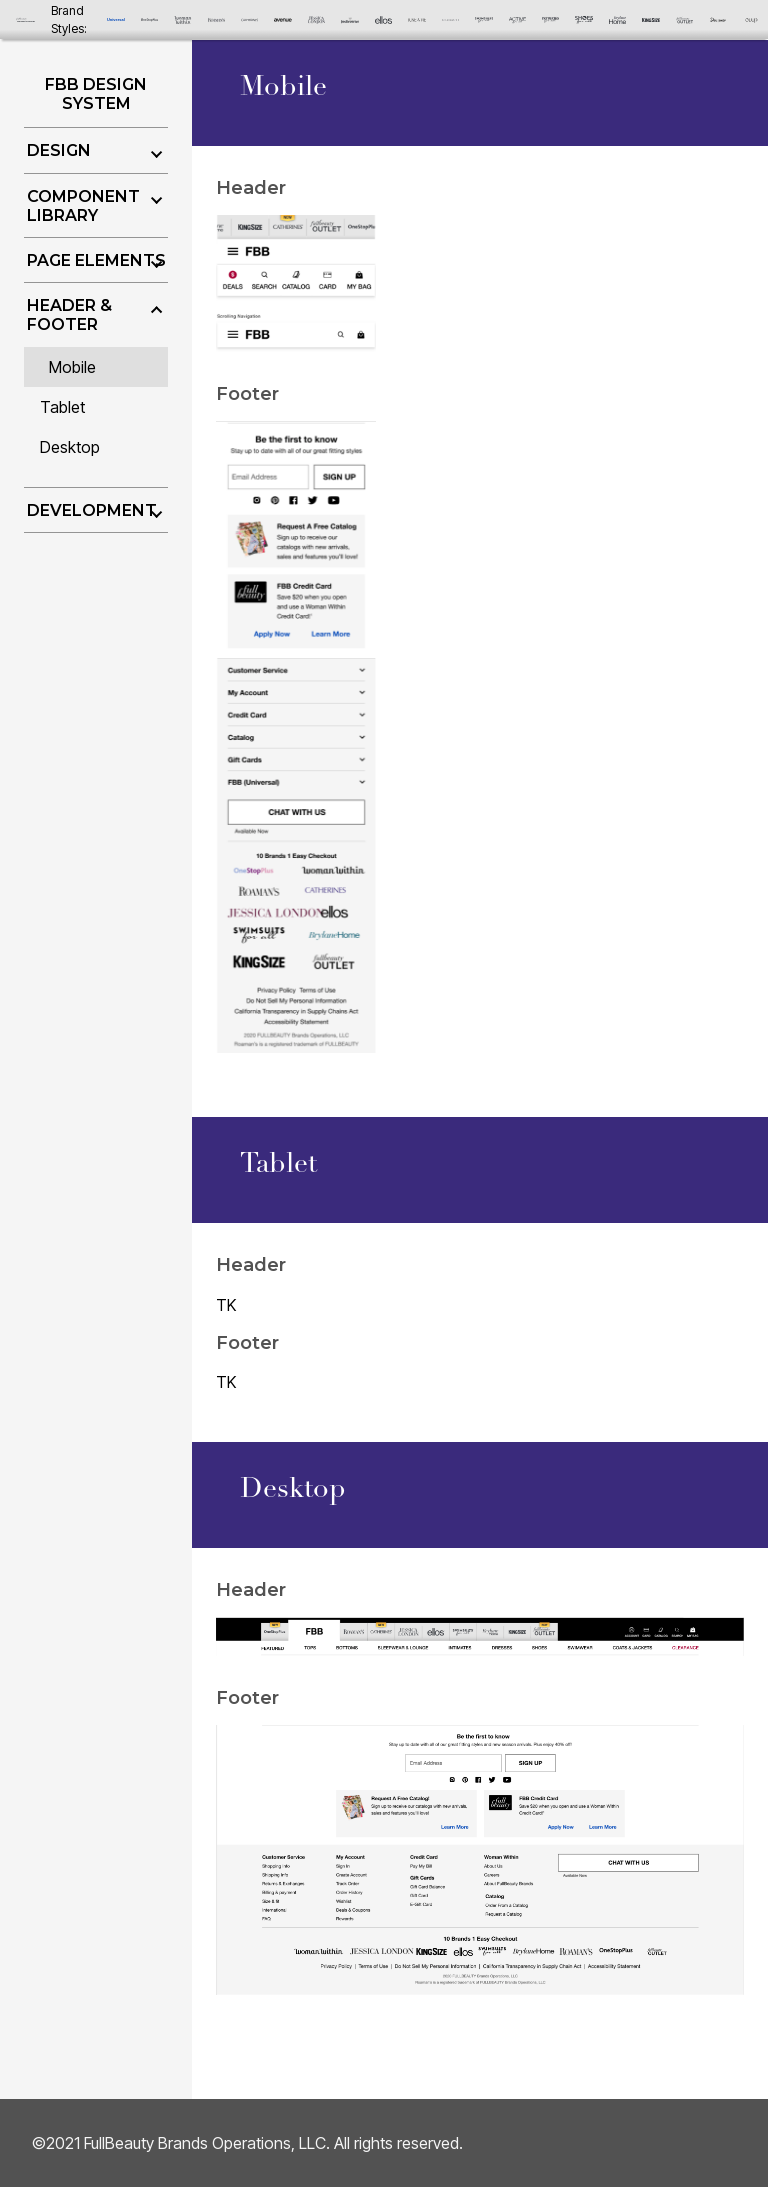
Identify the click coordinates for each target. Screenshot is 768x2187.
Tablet (62, 407)
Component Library (83, 206)
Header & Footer (69, 315)
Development (92, 510)
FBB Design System (96, 94)
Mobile (72, 367)
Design (59, 150)
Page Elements (96, 260)
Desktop (70, 447)
